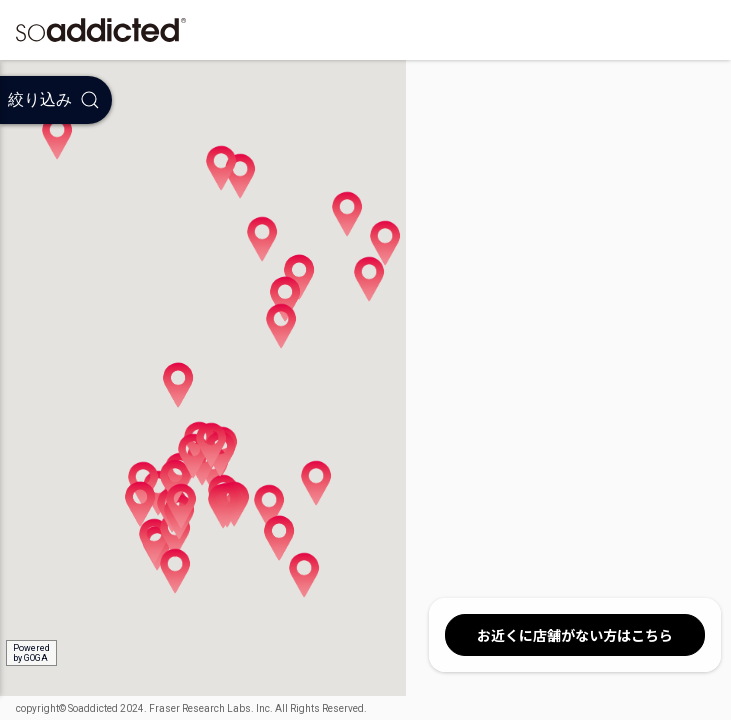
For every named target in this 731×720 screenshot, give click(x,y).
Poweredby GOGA (31, 653)
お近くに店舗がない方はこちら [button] (575, 635)
